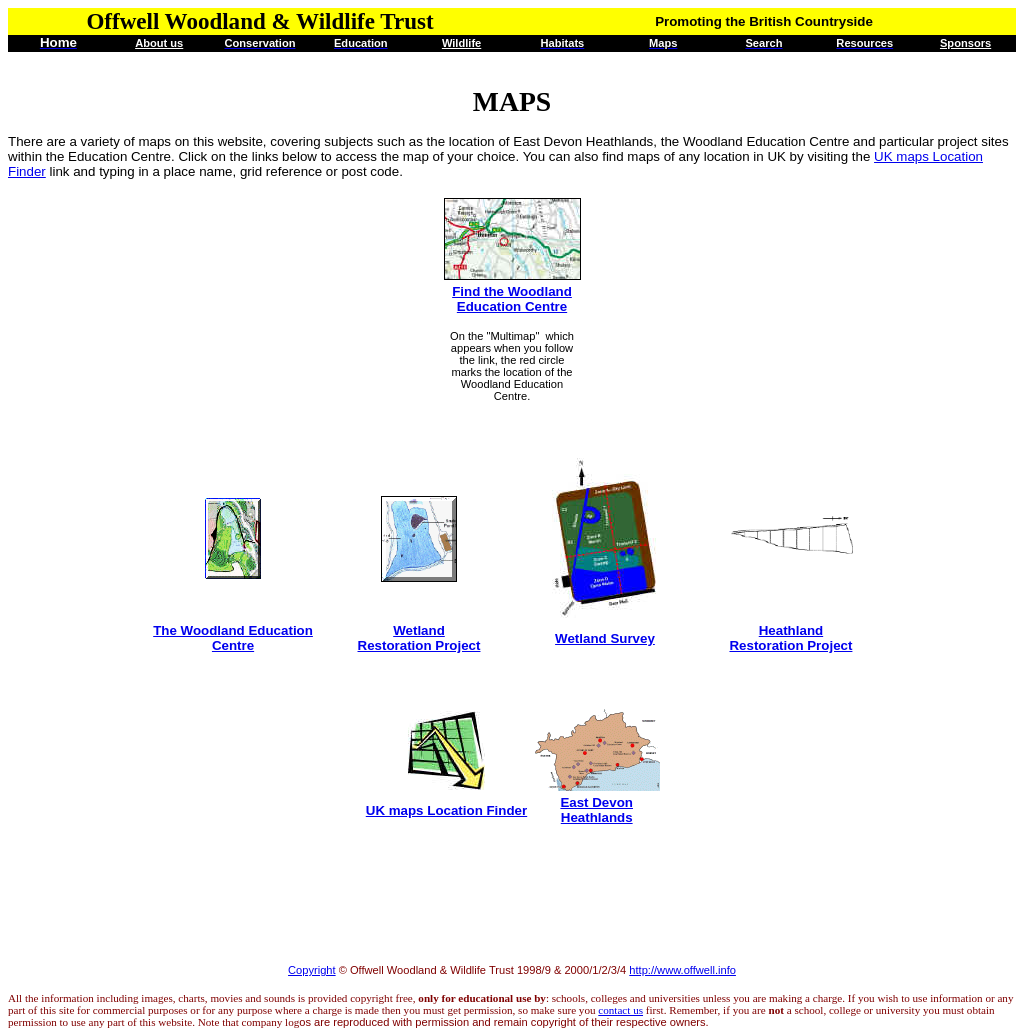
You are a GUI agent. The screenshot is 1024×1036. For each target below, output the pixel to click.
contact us (620, 1010)
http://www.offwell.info (682, 970)
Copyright (312, 970)
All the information (51, 998)
